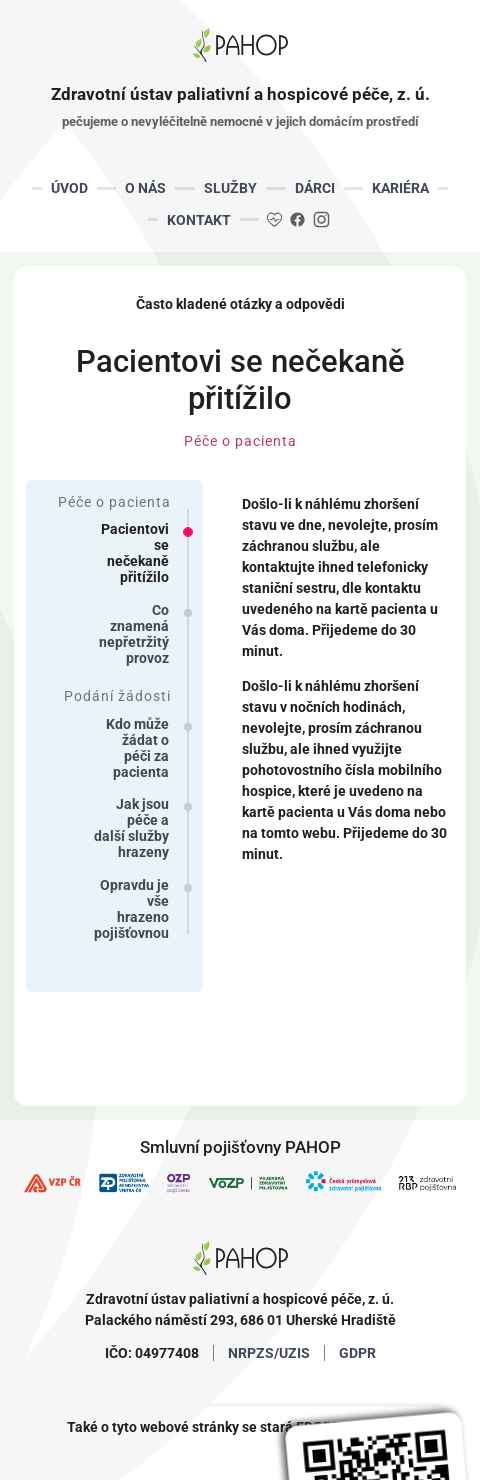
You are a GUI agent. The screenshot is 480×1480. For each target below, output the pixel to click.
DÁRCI (315, 188)
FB (297, 219)
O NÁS (145, 188)
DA (275, 219)
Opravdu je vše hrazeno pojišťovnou (131, 909)
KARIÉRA (400, 188)
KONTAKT (199, 220)
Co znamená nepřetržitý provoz (134, 634)
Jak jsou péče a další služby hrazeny (131, 828)
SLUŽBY (230, 188)
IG (320, 219)
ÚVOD (69, 188)
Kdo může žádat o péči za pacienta (137, 748)
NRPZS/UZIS (269, 1353)
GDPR (357, 1353)
